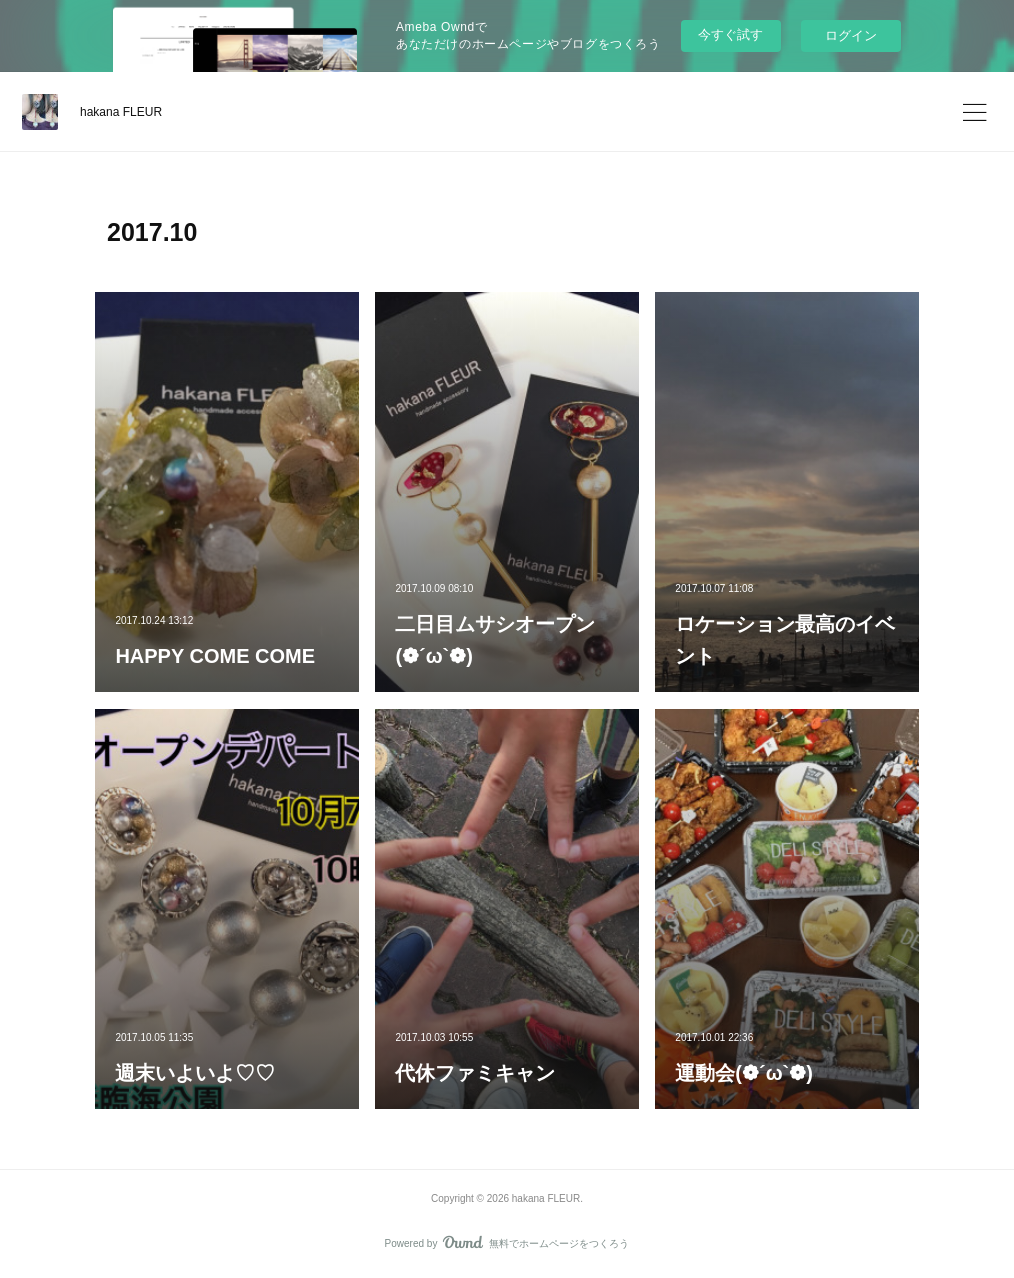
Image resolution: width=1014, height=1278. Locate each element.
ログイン (851, 35)
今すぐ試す (730, 34)
